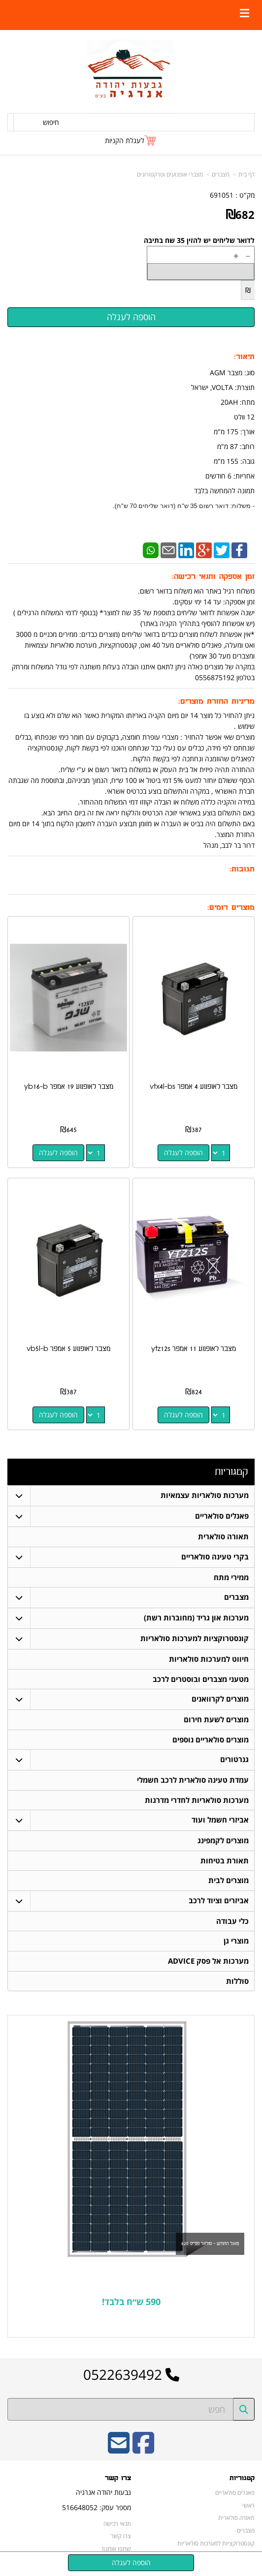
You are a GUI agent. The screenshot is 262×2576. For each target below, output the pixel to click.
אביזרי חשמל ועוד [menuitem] (220, 1822)
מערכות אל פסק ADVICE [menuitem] (208, 1964)
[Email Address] (119, 2452)
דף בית (246, 174)
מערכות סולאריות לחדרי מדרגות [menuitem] (197, 1802)
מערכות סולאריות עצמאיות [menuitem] (205, 1495)
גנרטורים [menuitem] (234, 1761)
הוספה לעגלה (183, 1152)
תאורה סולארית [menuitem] (223, 1536)
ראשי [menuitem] (248, 2509)
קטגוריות (231, 1471)
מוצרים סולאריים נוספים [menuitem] (210, 1741)
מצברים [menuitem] (236, 1597)
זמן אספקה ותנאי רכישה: (213, 576)
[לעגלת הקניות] (131, 140)
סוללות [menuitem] (237, 1984)
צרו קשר (118, 2482)
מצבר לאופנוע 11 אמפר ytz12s (193, 1349)
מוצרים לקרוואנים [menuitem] (220, 1700)
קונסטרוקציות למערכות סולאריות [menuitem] (194, 1639)
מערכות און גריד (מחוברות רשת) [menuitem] (196, 1618)
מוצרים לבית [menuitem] (228, 1883)
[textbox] (131, 2306)
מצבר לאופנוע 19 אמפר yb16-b (68, 1086)
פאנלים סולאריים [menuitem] (222, 1516)
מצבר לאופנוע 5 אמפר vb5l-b (68, 1349)
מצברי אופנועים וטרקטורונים (170, 174)
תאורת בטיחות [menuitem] (224, 1862)
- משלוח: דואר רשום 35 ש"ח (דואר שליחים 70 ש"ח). (184, 505)
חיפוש (51, 122)
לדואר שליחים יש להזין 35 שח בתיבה (199, 240)
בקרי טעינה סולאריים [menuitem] (215, 1557)
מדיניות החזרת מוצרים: (216, 701)
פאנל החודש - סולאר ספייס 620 (210, 2247)
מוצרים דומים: (231, 907)
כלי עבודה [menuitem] (232, 1923)
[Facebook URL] (143, 2452)
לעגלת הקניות (124, 140)
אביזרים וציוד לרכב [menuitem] (219, 1903)
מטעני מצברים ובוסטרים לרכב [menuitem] (201, 1680)
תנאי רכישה (117, 2527)
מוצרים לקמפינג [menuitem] (223, 1842)
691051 (221, 195)
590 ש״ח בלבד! (131, 2305)
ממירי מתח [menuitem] (231, 1577)
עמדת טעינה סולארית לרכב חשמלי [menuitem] (193, 1781)
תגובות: (242, 869)
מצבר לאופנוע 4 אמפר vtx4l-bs (193, 1086)
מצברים (220, 174)
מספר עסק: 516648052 (96, 2511)
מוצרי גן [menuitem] (236, 1944)
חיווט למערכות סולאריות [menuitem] (209, 1659)
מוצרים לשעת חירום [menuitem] (216, 1720)
